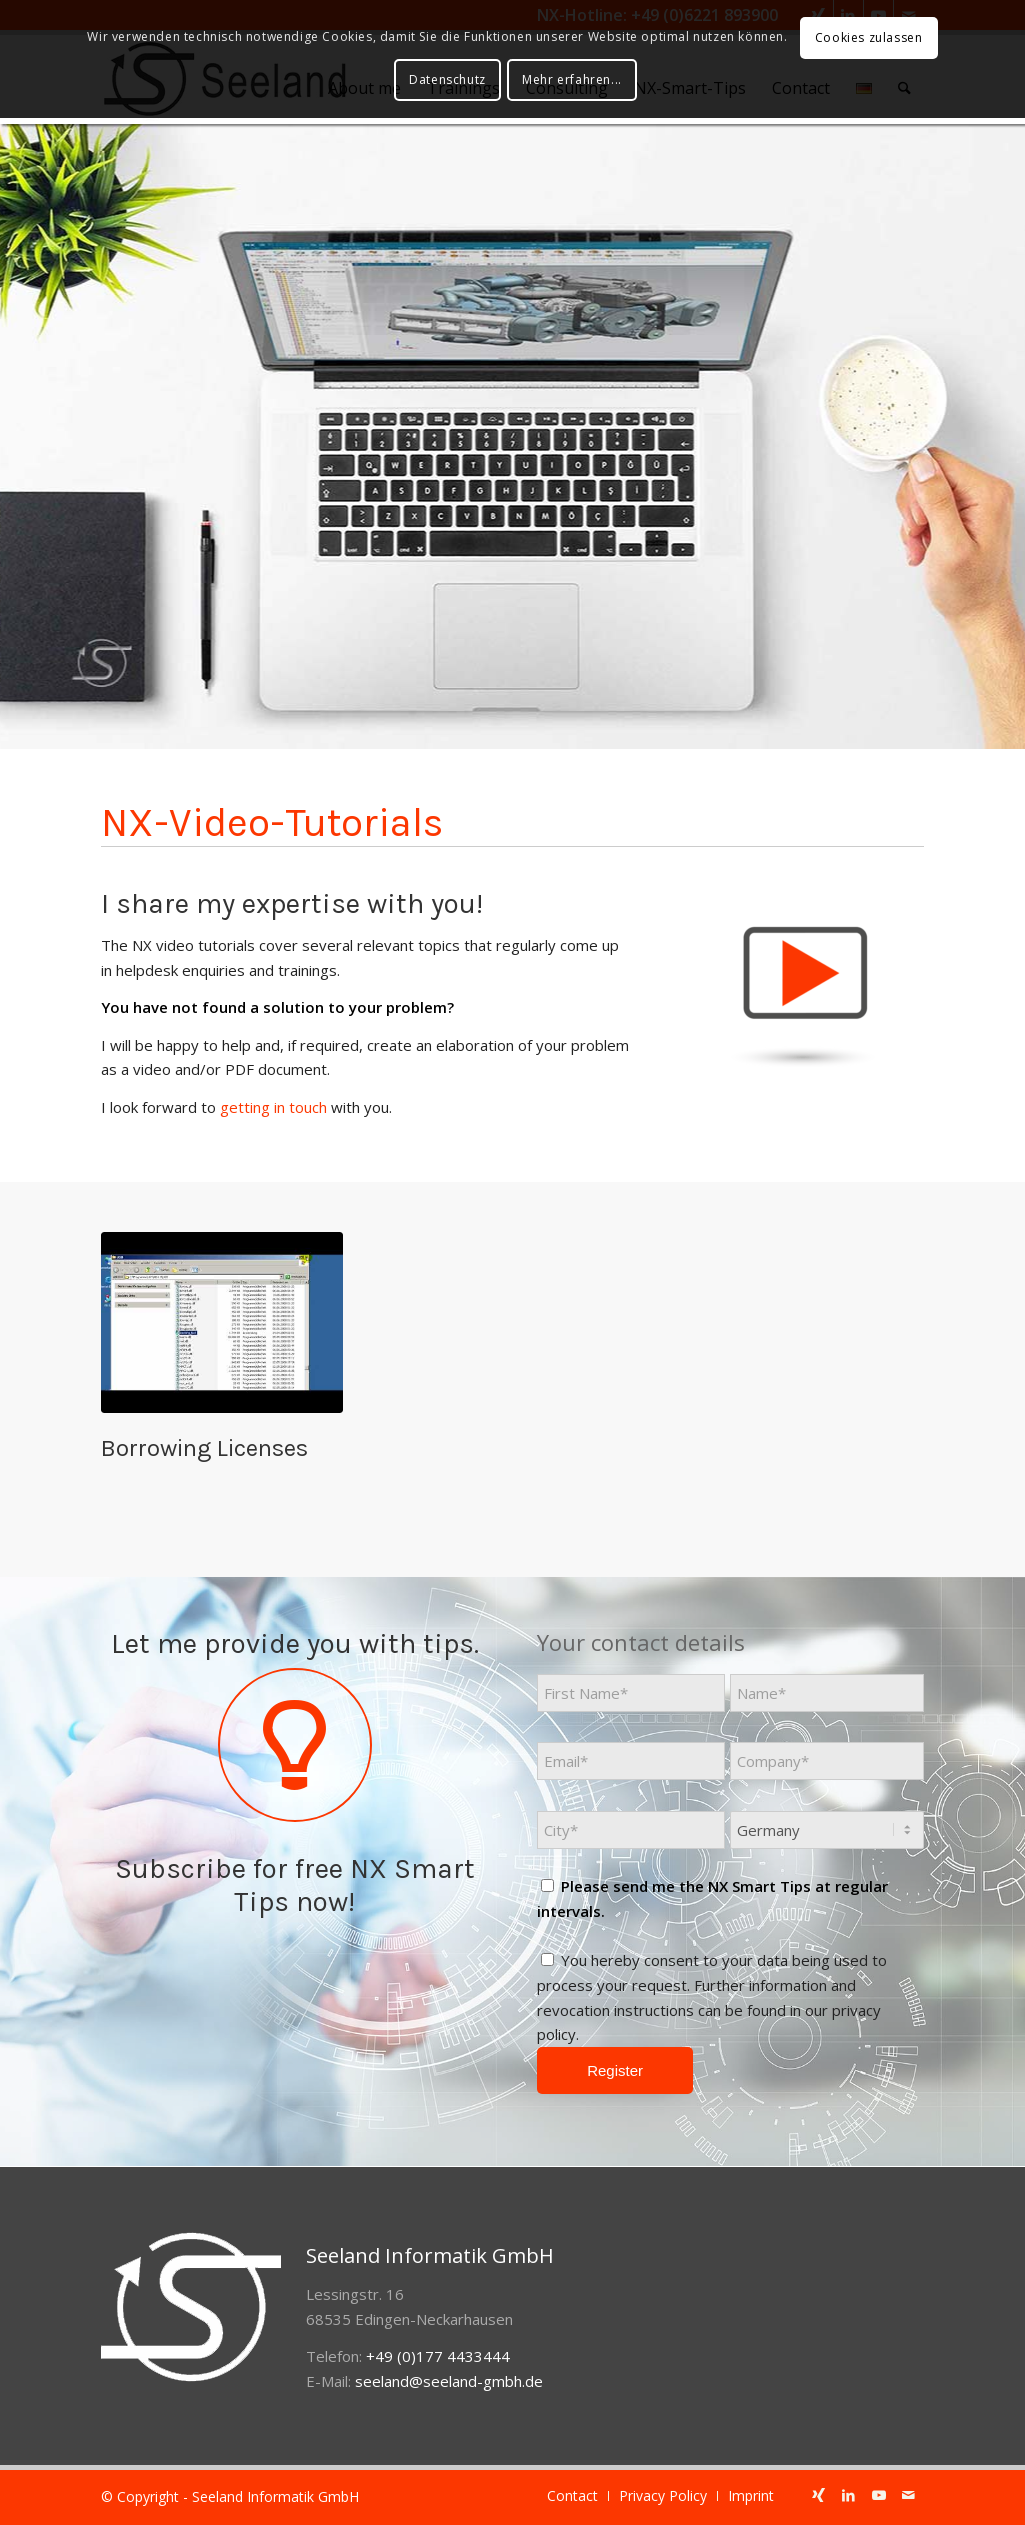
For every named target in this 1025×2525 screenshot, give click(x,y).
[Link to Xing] (819, 2495)
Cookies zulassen (869, 37)
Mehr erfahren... (572, 79)
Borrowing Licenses (204, 1448)
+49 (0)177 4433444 (438, 2356)
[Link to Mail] (909, 2495)
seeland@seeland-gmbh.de (449, 2381)
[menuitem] (572, 2496)
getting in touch (273, 1107)
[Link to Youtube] (879, 2495)
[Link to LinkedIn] (849, 2495)
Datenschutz (447, 79)
